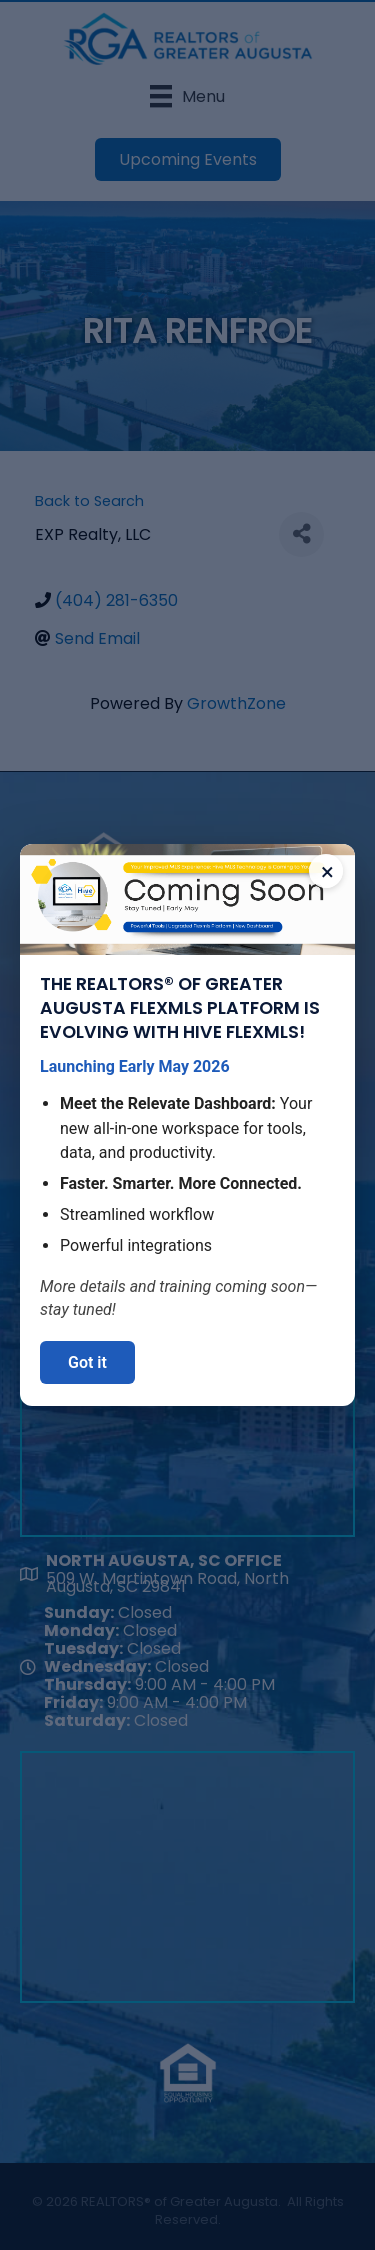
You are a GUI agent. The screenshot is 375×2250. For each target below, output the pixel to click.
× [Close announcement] (327, 872)
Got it (87, 1362)
